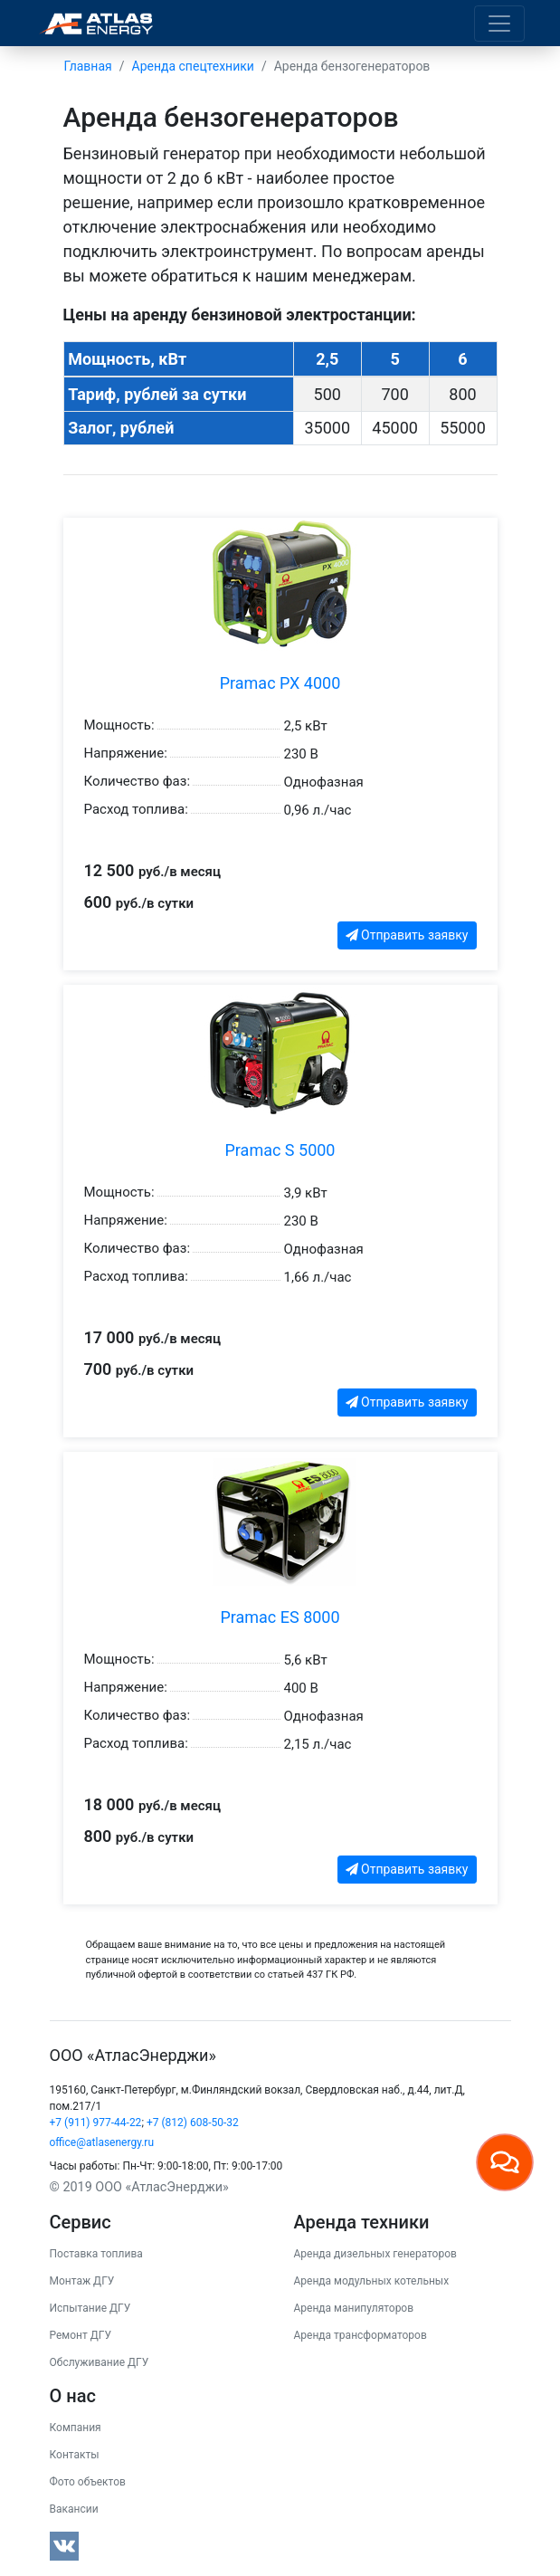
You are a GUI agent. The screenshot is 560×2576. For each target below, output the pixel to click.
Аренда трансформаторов (360, 2335)
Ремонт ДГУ (81, 2335)
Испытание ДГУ (90, 2308)
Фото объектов (88, 2482)
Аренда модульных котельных (372, 2281)
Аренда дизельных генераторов (375, 2253)
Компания (75, 2427)
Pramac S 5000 (280, 1149)
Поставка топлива (96, 2253)
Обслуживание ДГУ (99, 2362)
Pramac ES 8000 (279, 1617)
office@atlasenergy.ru (102, 2142)
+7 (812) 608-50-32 (193, 2122)
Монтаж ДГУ (82, 2281)
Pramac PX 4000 (280, 682)
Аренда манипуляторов (354, 2308)
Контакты (75, 2454)
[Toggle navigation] (499, 23)
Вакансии (74, 2509)
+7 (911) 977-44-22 (96, 2122)
